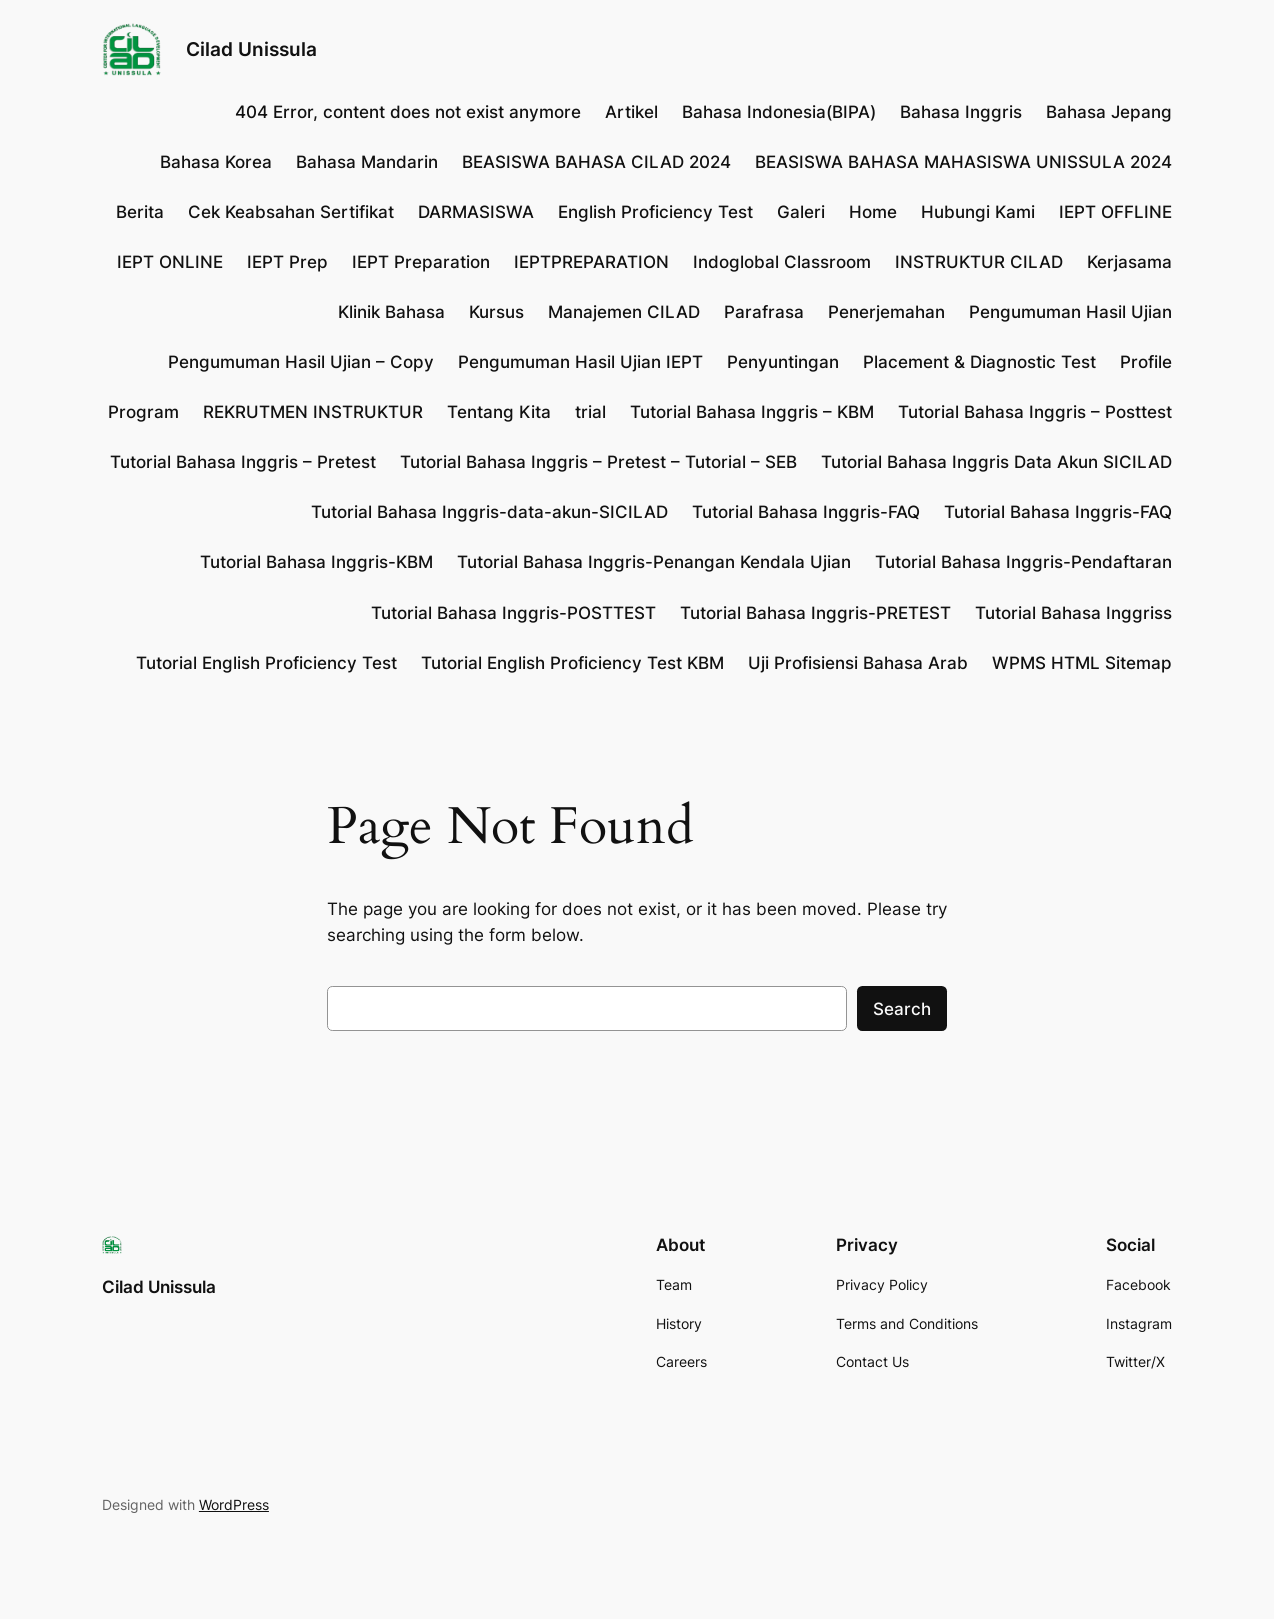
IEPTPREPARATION (591, 262)
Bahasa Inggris (961, 112)
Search (902, 1009)
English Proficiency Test (655, 212)
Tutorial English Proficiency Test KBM (572, 663)
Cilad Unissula (251, 49)
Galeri (801, 212)
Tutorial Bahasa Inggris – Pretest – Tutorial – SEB (598, 462)
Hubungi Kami (978, 212)
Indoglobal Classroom (782, 262)
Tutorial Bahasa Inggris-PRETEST (815, 613)
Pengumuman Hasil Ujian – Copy (301, 362)
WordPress (234, 1504)
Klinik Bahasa (391, 312)
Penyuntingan (783, 362)
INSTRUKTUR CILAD (979, 262)
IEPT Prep (287, 262)
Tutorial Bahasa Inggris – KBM (752, 412)
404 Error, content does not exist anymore (408, 112)
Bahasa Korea (216, 162)
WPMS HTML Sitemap (1082, 663)
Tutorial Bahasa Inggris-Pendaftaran (1023, 562)
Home (873, 212)
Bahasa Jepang (1109, 112)
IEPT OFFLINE (1115, 212)
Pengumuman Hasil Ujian (1070, 312)
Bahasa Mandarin (367, 162)
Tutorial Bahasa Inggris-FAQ (806, 512)
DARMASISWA (476, 212)
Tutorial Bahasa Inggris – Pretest (243, 462)
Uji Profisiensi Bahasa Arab (858, 663)
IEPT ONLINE (170, 262)
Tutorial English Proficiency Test (266, 663)
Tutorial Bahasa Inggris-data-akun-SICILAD (489, 512)
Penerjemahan (886, 312)
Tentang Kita (499, 412)
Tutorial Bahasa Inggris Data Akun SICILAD (996, 462)
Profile (1146, 362)
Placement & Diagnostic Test (979, 362)
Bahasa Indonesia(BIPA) (779, 112)
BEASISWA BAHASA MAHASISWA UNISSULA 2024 (963, 162)
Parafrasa (764, 312)
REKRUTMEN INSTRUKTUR (313, 412)
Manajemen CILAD (624, 312)
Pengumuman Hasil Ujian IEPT (580, 362)
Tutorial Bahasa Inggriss (1073, 613)
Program (143, 412)
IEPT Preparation (421, 262)
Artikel (631, 112)
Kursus (496, 312)
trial (590, 412)
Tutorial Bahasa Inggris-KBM (316, 562)
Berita (140, 212)
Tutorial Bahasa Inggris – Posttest (1035, 412)
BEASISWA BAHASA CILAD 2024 (596, 162)
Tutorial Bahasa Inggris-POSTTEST (513, 613)
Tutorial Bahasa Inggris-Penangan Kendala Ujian (654, 562)
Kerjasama (1129, 262)
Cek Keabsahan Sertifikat (291, 212)
